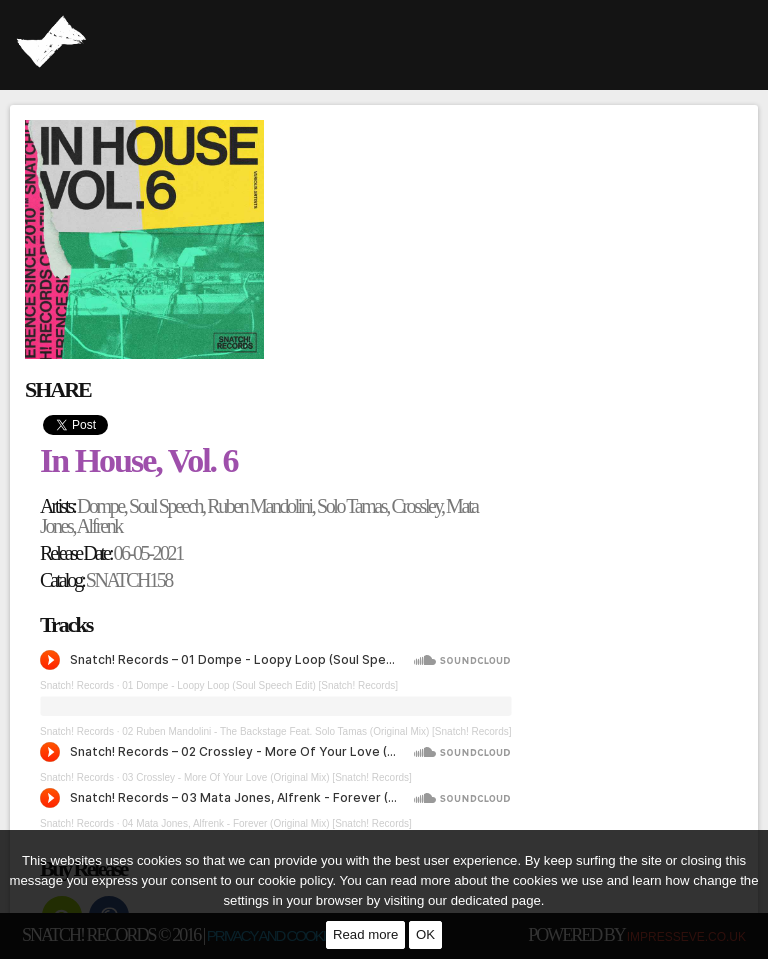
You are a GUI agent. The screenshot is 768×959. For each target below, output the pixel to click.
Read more (365, 934)
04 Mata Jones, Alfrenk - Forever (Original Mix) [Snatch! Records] (267, 823)
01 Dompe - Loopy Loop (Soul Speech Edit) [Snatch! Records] (260, 685)
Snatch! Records (77, 685)
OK (425, 934)
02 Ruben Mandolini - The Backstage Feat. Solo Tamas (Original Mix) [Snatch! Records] (316, 731)
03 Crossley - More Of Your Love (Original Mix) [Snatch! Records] (267, 777)
